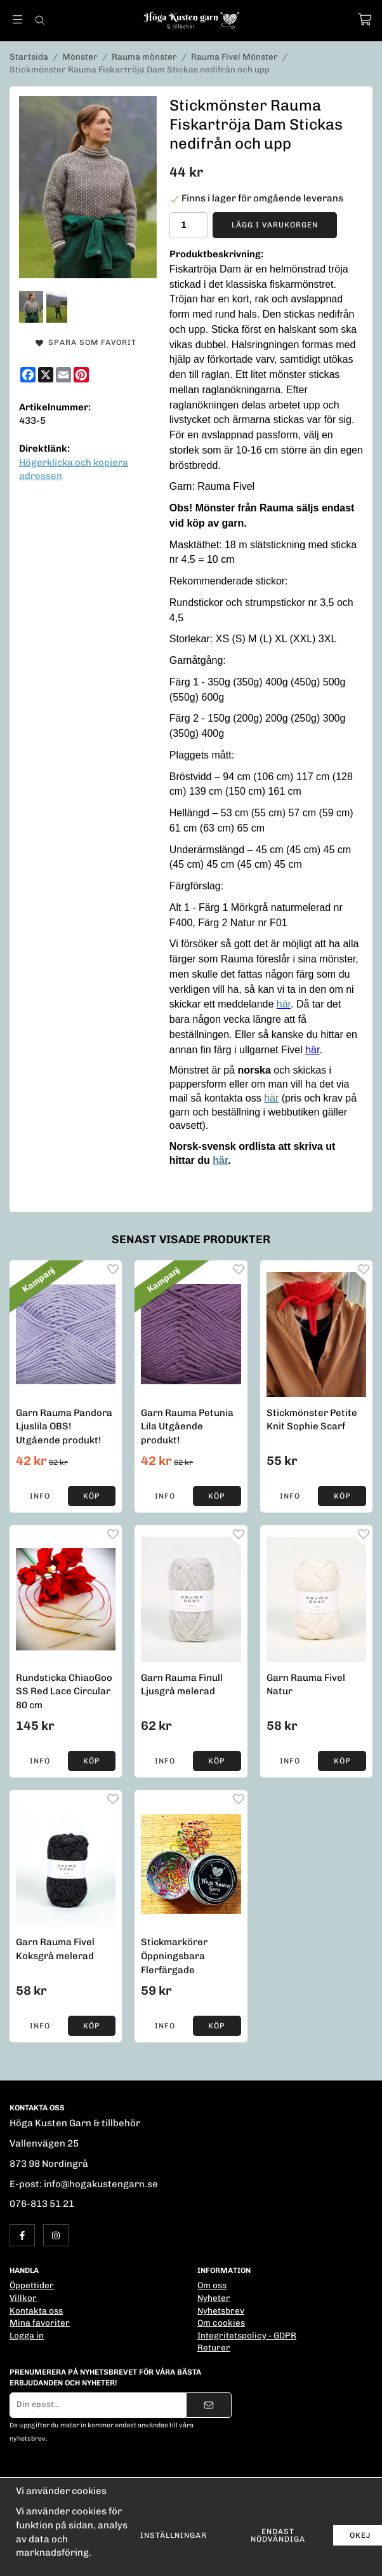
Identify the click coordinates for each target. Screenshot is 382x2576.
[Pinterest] (81, 374)
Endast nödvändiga (278, 2535)
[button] (92, 1496)
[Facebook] (28, 374)
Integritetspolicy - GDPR (246, 2335)
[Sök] (40, 20)
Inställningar (173, 2535)
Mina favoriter (40, 2322)
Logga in (27, 2335)
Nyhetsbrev (220, 2310)
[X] (46, 374)
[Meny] (17, 19)
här (312, 1049)
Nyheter (213, 2298)
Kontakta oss (36, 2310)
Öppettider (32, 2285)
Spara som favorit (86, 342)
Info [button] (40, 1496)
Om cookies (221, 2322)
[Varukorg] (364, 19)
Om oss (212, 2285)
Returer (213, 2347)
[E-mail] (63, 374)
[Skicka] (209, 2405)
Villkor (23, 2298)
